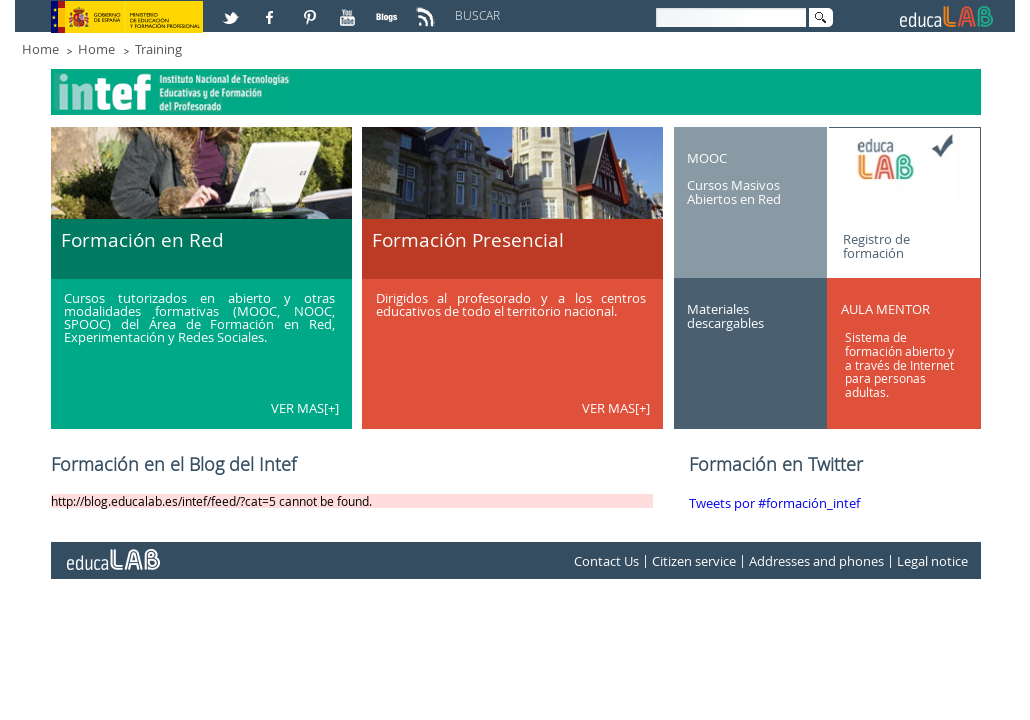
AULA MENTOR (885, 309)
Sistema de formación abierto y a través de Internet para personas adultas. (899, 364)
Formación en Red (142, 240)
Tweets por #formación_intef (774, 503)
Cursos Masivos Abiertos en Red (734, 192)
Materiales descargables (725, 316)
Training (158, 49)
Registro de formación (876, 245)
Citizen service (694, 561)
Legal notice (932, 561)
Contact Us (606, 561)
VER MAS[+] (305, 408)
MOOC (707, 157)
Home (40, 49)
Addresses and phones (816, 561)
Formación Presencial (468, 240)
